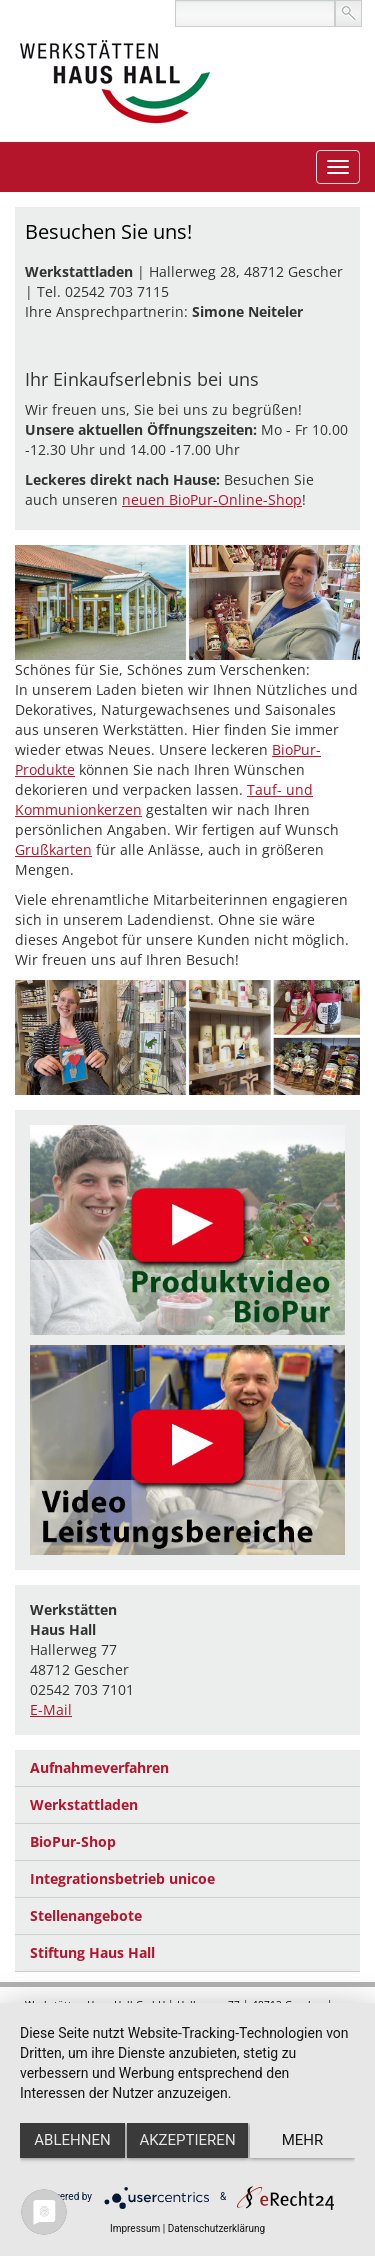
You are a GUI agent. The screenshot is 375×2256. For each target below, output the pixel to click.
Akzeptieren (187, 2140)
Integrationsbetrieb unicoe (122, 1878)
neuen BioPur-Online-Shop (212, 499)
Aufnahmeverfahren (99, 1767)
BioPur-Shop (73, 1841)
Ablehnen (72, 2140)
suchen (348, 13)
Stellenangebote (86, 1915)
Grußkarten (53, 849)
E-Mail (51, 1709)
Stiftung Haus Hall (92, 1952)
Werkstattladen (84, 1804)
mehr (303, 2140)
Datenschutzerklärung (216, 2228)
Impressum (135, 2228)
